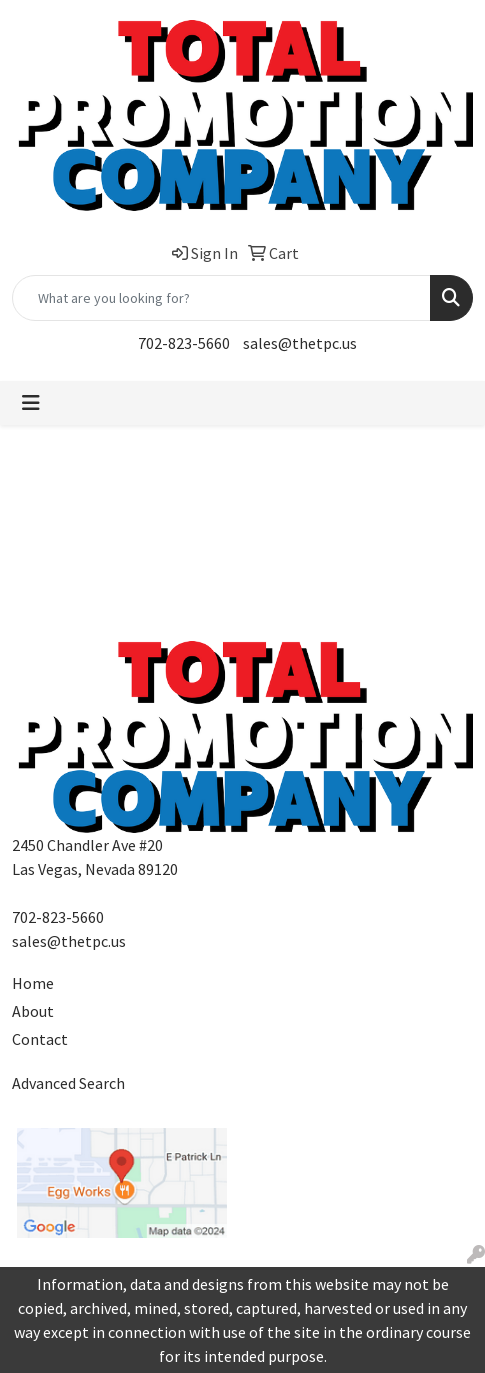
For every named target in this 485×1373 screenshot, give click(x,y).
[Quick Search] (221, 298)
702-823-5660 (184, 343)
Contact (40, 1039)
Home (33, 983)
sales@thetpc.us (300, 343)
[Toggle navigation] (31, 403)
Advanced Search (68, 1083)
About (33, 1011)
